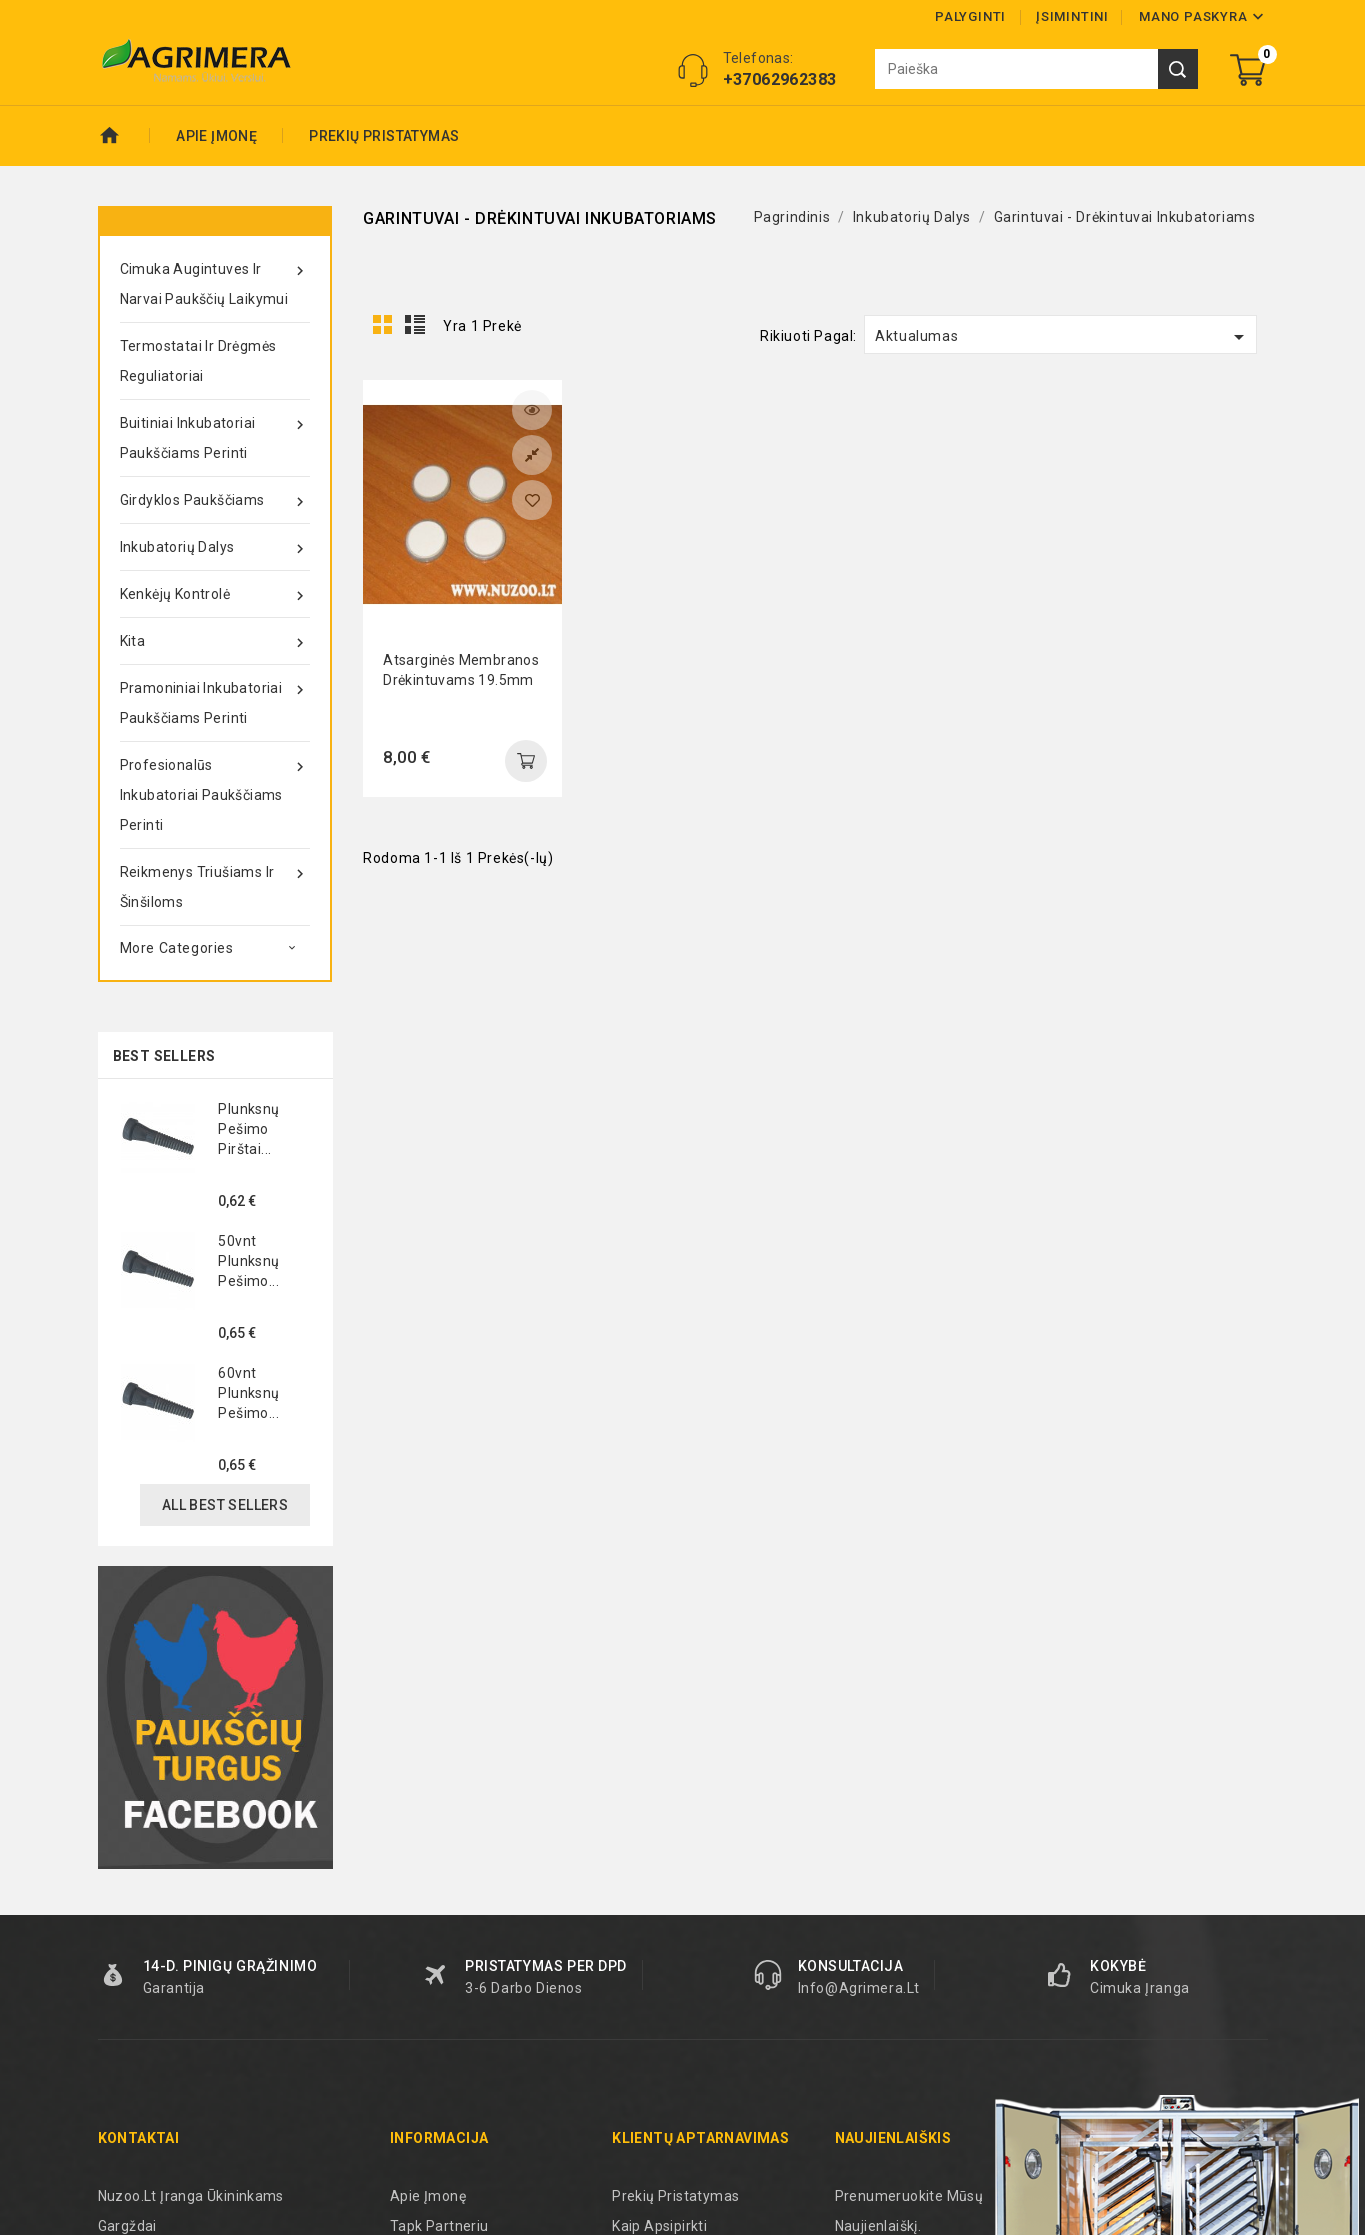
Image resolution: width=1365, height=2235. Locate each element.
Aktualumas (1063, 337)
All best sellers (225, 1505)
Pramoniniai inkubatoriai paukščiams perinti (215, 699)
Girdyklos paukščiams (215, 500)
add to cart (526, 761)
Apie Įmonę (216, 136)
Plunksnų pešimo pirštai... (248, 1129)
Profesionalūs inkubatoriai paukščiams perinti (215, 791)
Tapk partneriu (439, 2226)
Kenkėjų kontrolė (215, 594)
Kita (215, 641)
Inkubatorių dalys (215, 547)
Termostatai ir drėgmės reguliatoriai (198, 361)
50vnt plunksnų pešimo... (248, 1261)
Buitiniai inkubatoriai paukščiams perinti (215, 434)
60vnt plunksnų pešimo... (248, 1393)
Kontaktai (139, 2138)
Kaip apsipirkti (659, 2226)
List (415, 325)
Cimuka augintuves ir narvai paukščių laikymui (215, 280)
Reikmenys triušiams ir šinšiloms (215, 883)
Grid (383, 325)
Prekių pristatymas (384, 136)
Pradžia (124, 136)
